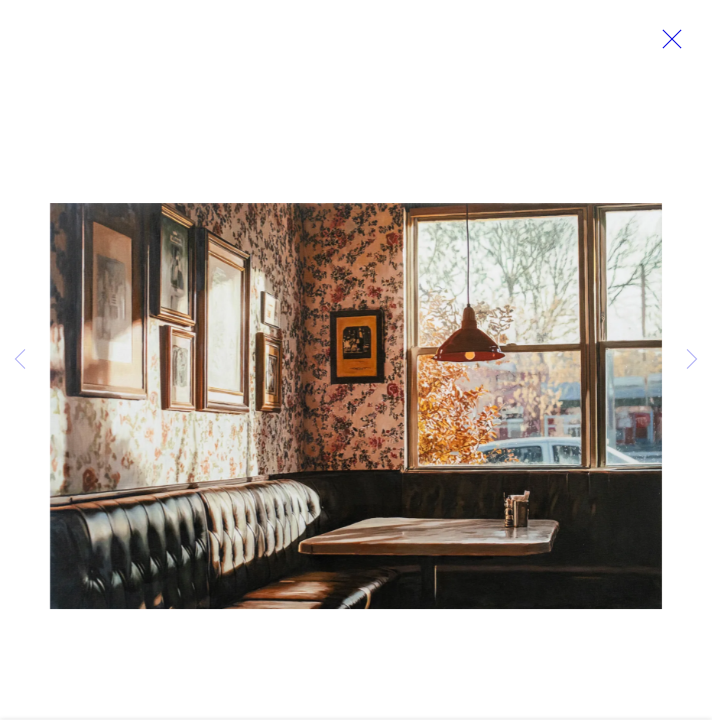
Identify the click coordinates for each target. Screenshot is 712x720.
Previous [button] (20, 360)
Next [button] (692, 360)
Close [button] (674, 45)
